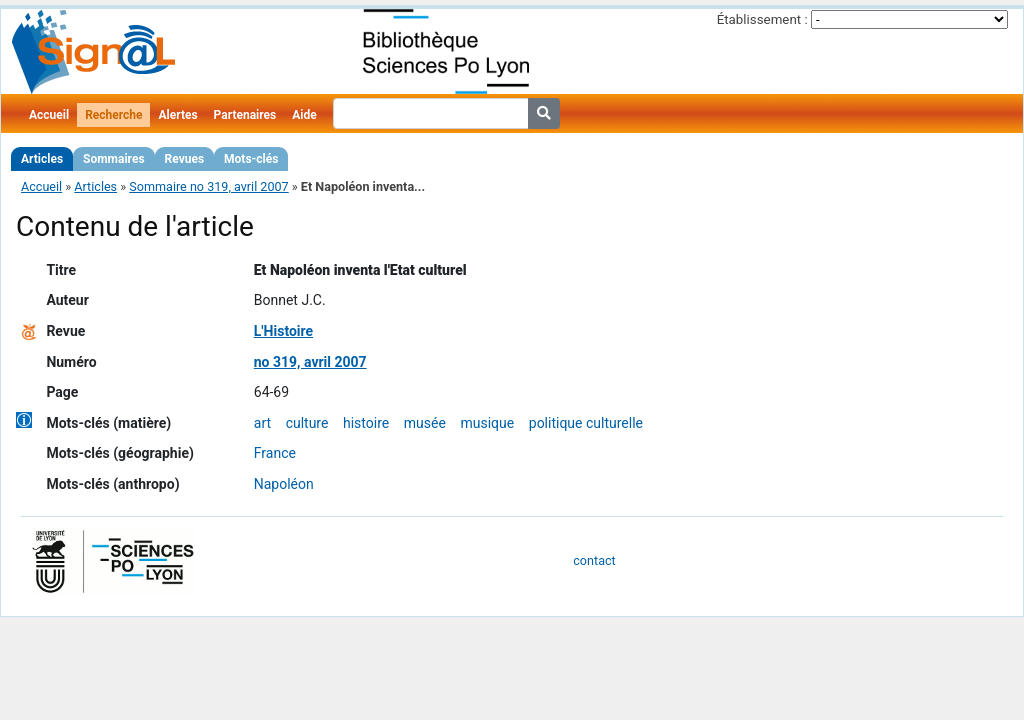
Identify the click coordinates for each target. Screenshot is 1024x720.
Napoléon (284, 484)
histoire (366, 423)
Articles (42, 159)
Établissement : (762, 19)
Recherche (113, 115)
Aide (304, 115)
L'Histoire (283, 331)
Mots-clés (251, 159)
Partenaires (245, 115)
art (262, 423)
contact (594, 560)
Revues (185, 159)
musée (425, 423)
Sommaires (113, 159)
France (275, 453)
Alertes (177, 115)
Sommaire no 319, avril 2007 (208, 186)
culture (307, 423)
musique (487, 423)
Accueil (49, 115)
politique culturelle (586, 423)
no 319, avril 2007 (310, 362)
